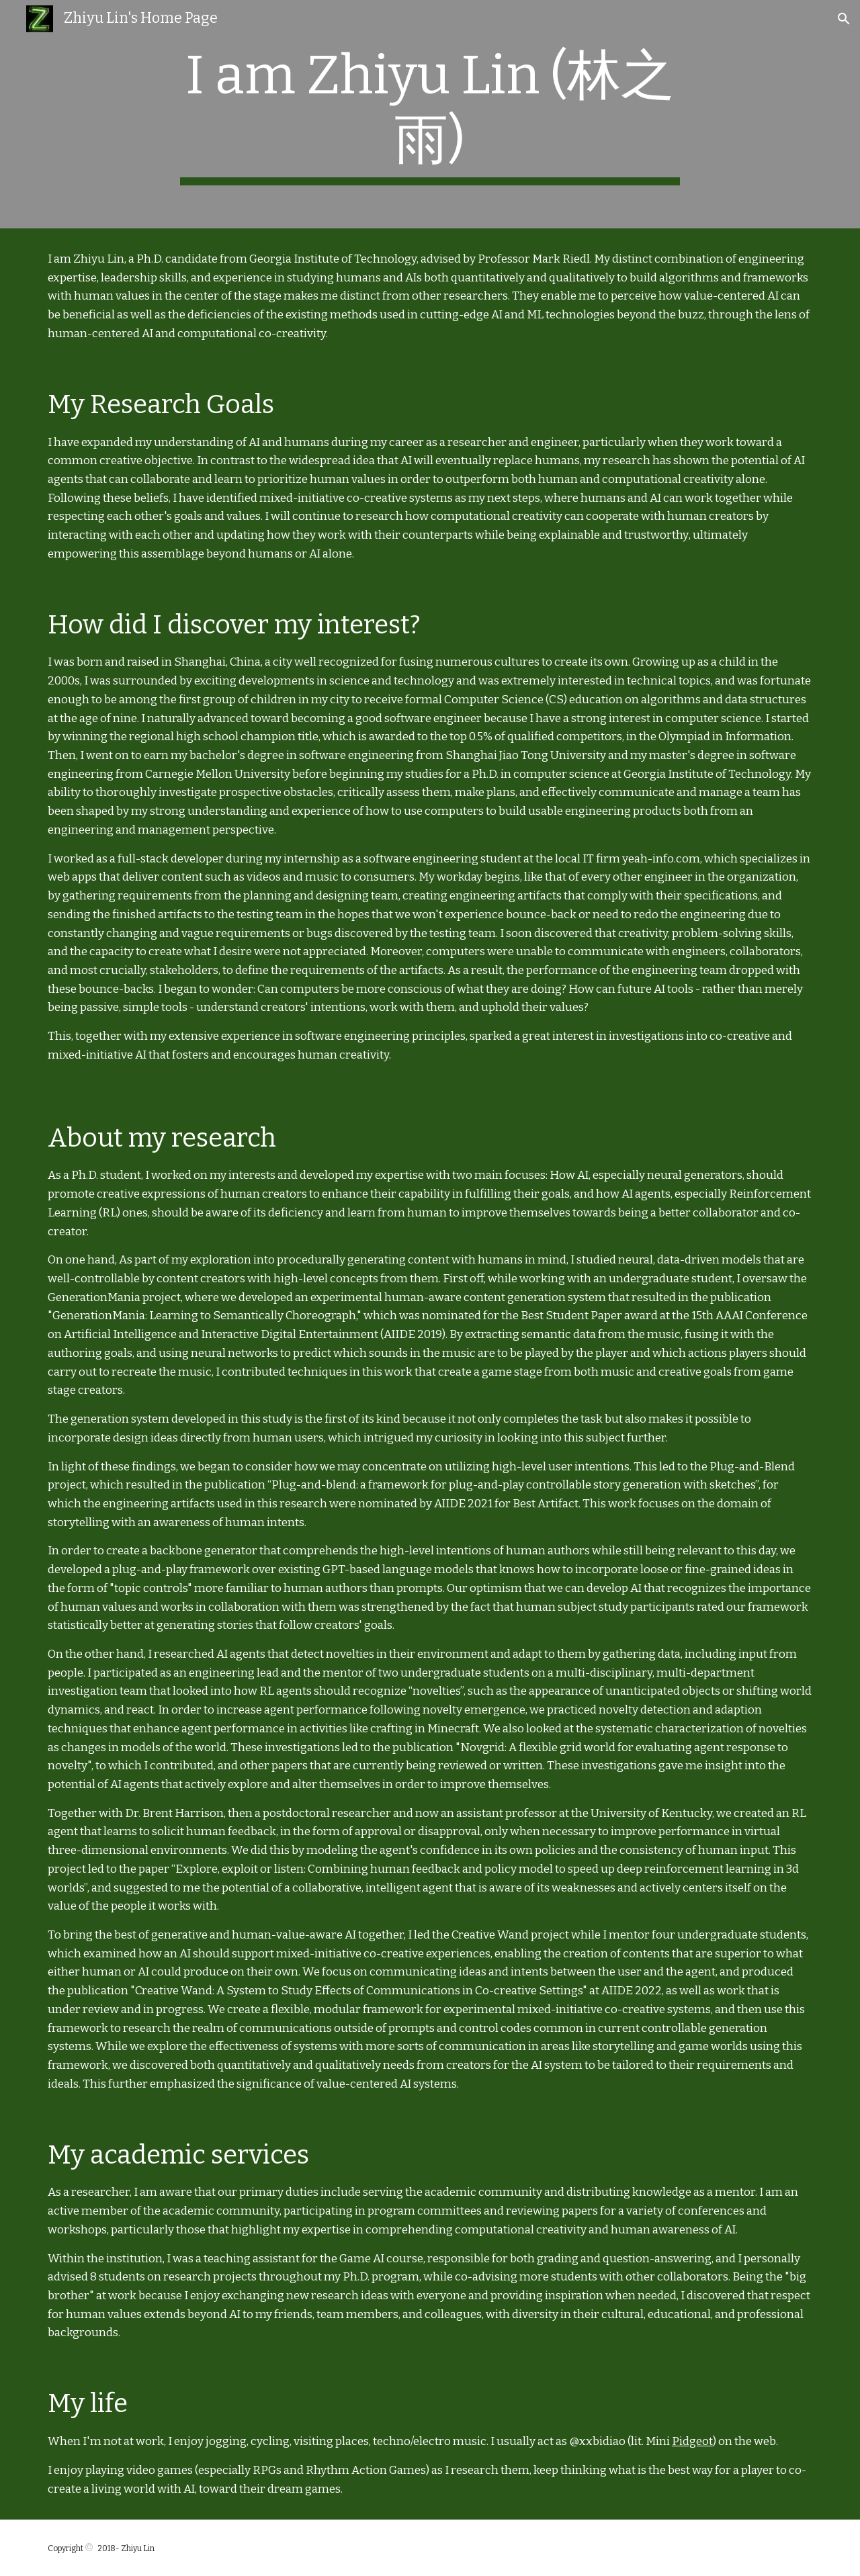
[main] (430, 114)
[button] (844, 19)
